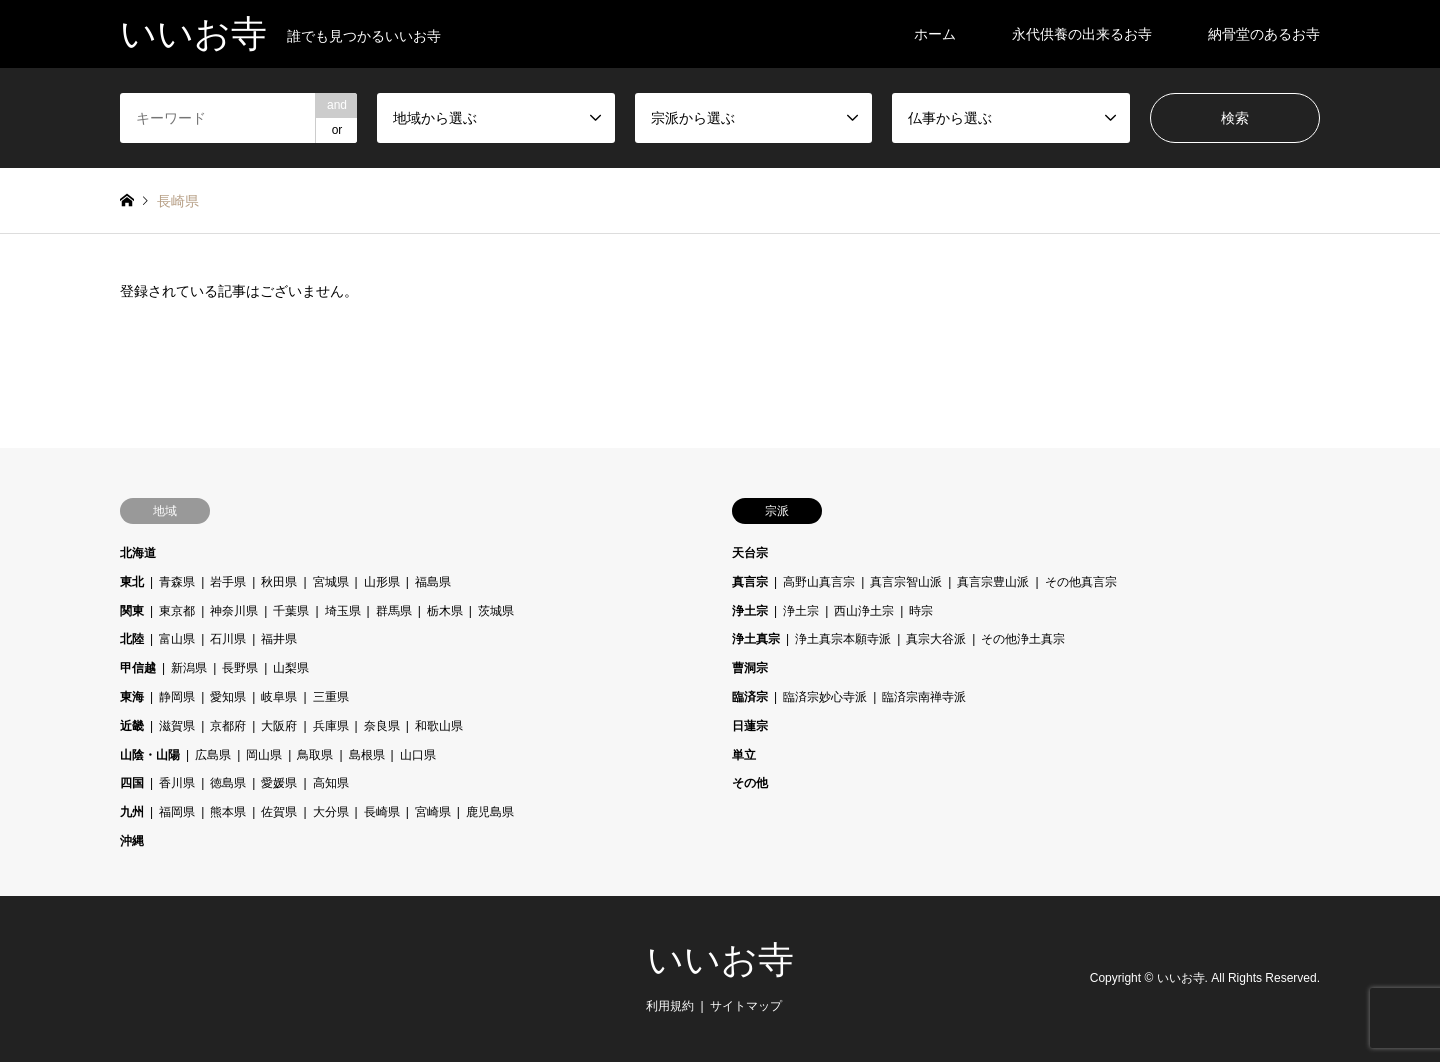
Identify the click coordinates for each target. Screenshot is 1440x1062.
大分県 (331, 812)
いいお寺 (720, 960)
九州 (132, 812)
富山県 (177, 639)
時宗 (921, 611)
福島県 (433, 582)
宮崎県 (433, 812)
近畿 (132, 726)
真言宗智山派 (906, 582)
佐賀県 (279, 812)
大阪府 (279, 726)
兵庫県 (331, 726)
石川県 (228, 639)
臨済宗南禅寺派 (924, 697)
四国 (132, 783)
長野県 (240, 668)
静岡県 (177, 697)
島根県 (367, 755)
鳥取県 (315, 755)
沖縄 (132, 841)
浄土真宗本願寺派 (843, 639)
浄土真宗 (756, 639)
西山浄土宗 (864, 611)
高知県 (331, 783)
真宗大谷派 (936, 639)
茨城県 (496, 611)
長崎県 (382, 812)
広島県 (213, 755)
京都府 (228, 726)
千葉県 (291, 611)
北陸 (132, 639)
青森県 (177, 582)
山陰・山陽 (150, 755)
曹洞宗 (750, 668)
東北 (132, 582)
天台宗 (750, 553)
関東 (132, 611)
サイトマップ (746, 1006)
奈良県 (382, 726)
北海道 (138, 553)
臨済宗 (750, 697)
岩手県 (228, 582)
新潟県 (189, 668)
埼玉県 (343, 611)
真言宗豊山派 (993, 582)
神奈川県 (234, 611)
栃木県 (445, 611)
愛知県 (228, 697)
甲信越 (138, 668)
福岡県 (177, 812)
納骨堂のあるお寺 (1264, 34)
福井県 (279, 639)
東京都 (177, 611)
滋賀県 (177, 726)
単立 (744, 755)
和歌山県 (439, 726)
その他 (750, 783)
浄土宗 (750, 611)
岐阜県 (279, 697)
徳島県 (228, 783)
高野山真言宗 (819, 582)
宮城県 (331, 582)
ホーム (935, 34)
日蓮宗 (750, 726)
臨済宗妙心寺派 (825, 697)
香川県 (177, 783)
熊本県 (228, 812)
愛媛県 (279, 783)
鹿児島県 (490, 812)
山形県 (382, 582)
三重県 (331, 697)
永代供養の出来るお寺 (1082, 34)
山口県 (418, 755)
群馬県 (394, 611)
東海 (132, 697)
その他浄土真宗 (1023, 639)
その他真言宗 (1081, 582)
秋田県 (279, 582)
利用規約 (670, 1006)
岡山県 (264, 755)
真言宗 (750, 582)
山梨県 (291, 668)
